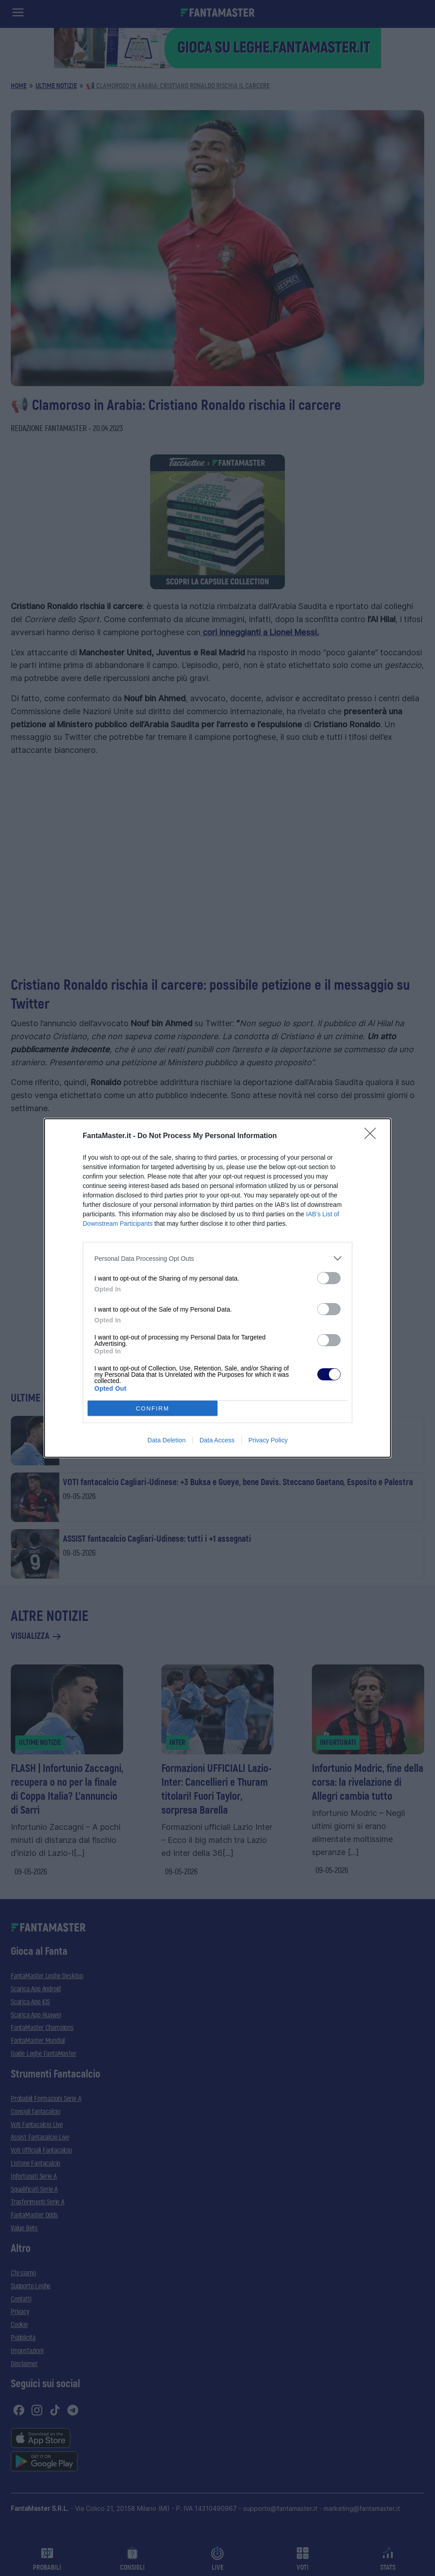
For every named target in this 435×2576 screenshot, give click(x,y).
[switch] (329, 1278)
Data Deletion (166, 1440)
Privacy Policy (268, 1440)
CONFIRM (152, 1408)
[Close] (373, 1136)
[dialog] (217, 1288)
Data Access (217, 1440)
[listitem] (217, 1258)
